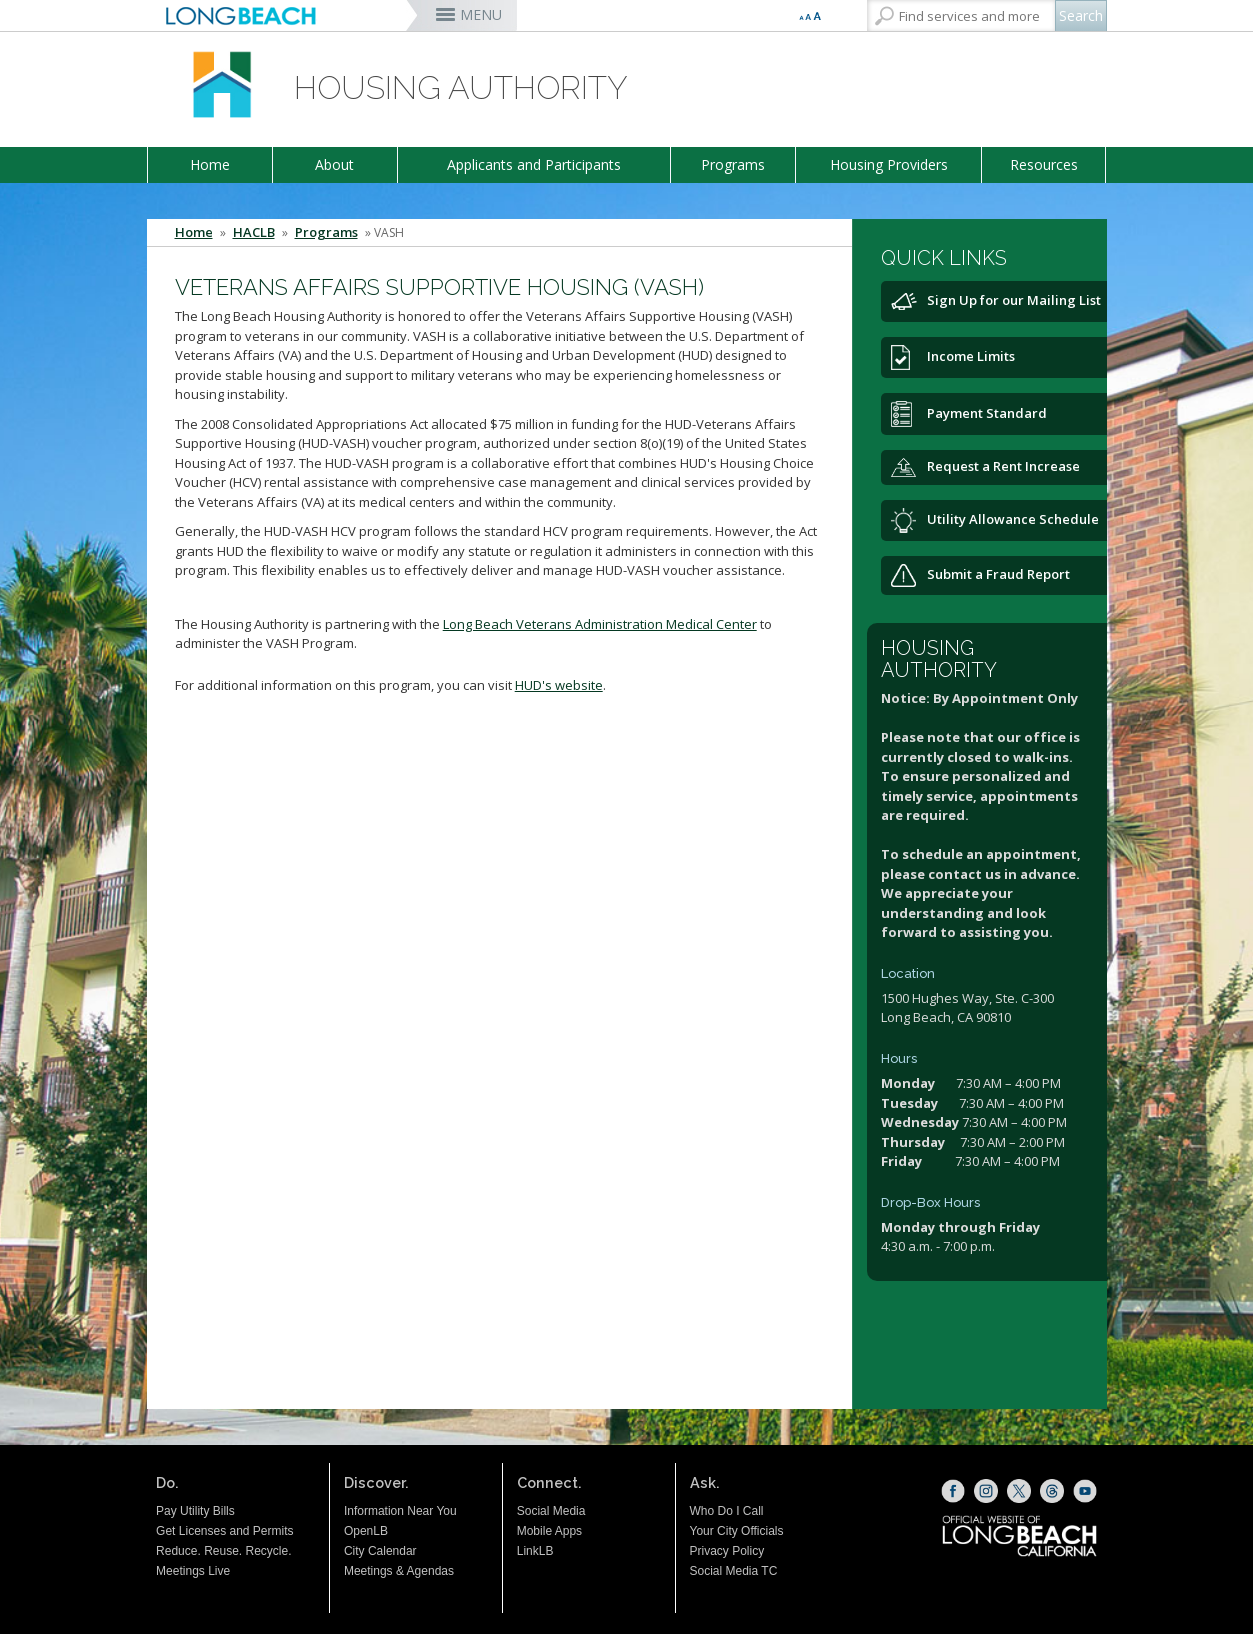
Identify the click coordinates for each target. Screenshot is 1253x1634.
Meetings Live (193, 1571)
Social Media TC (734, 1571)
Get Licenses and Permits (224, 1531)
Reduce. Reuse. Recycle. (223, 1551)
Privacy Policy (727, 1551)
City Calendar (380, 1551)
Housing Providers (889, 164)
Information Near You (400, 1511)
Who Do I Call (727, 1511)
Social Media (551, 1511)
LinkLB (535, 1551)
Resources (1044, 164)
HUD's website (559, 685)
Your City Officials (737, 1531)
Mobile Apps (549, 1531)
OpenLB (366, 1531)
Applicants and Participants (534, 164)
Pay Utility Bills (195, 1511)
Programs (733, 164)
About (334, 164)
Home (210, 164)
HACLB (254, 232)
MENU (481, 14)
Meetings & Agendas (399, 1571)
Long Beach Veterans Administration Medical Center (600, 624)
